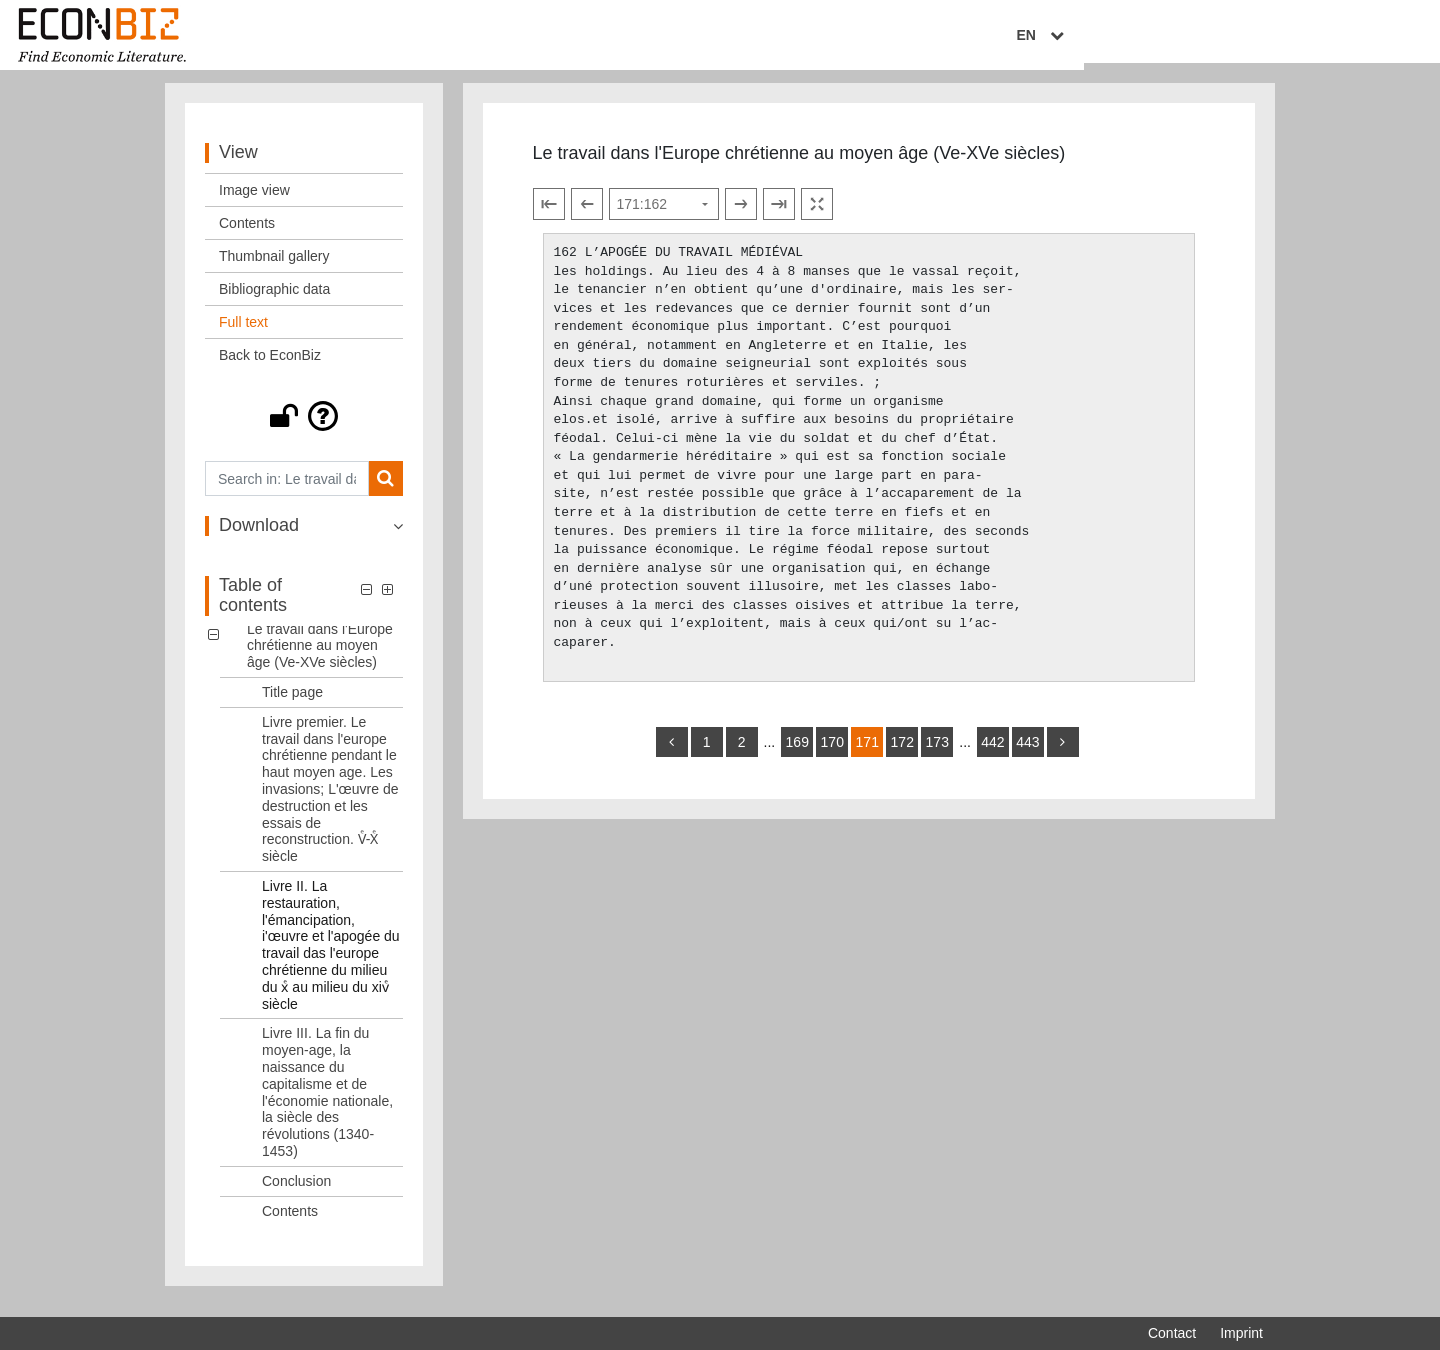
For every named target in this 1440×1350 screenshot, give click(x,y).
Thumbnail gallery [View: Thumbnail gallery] (274, 268)
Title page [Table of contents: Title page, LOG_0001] (292, 704)
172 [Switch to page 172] (902, 754)
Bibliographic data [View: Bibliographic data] (274, 301)
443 (1027, 754)
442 (992, 754)
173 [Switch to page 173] (937, 754)
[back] (672, 754)
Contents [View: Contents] (247, 235)
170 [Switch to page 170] (832, 754)
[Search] (385, 490)
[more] (1063, 754)
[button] (304, 428)
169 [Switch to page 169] (797, 754)
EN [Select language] (1249, 37)
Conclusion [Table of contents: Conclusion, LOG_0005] (296, 1192)
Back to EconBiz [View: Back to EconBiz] (270, 367)
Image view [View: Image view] (254, 202)
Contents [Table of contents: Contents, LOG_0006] (290, 1222)
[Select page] (664, 216)
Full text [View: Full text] (243, 334)
